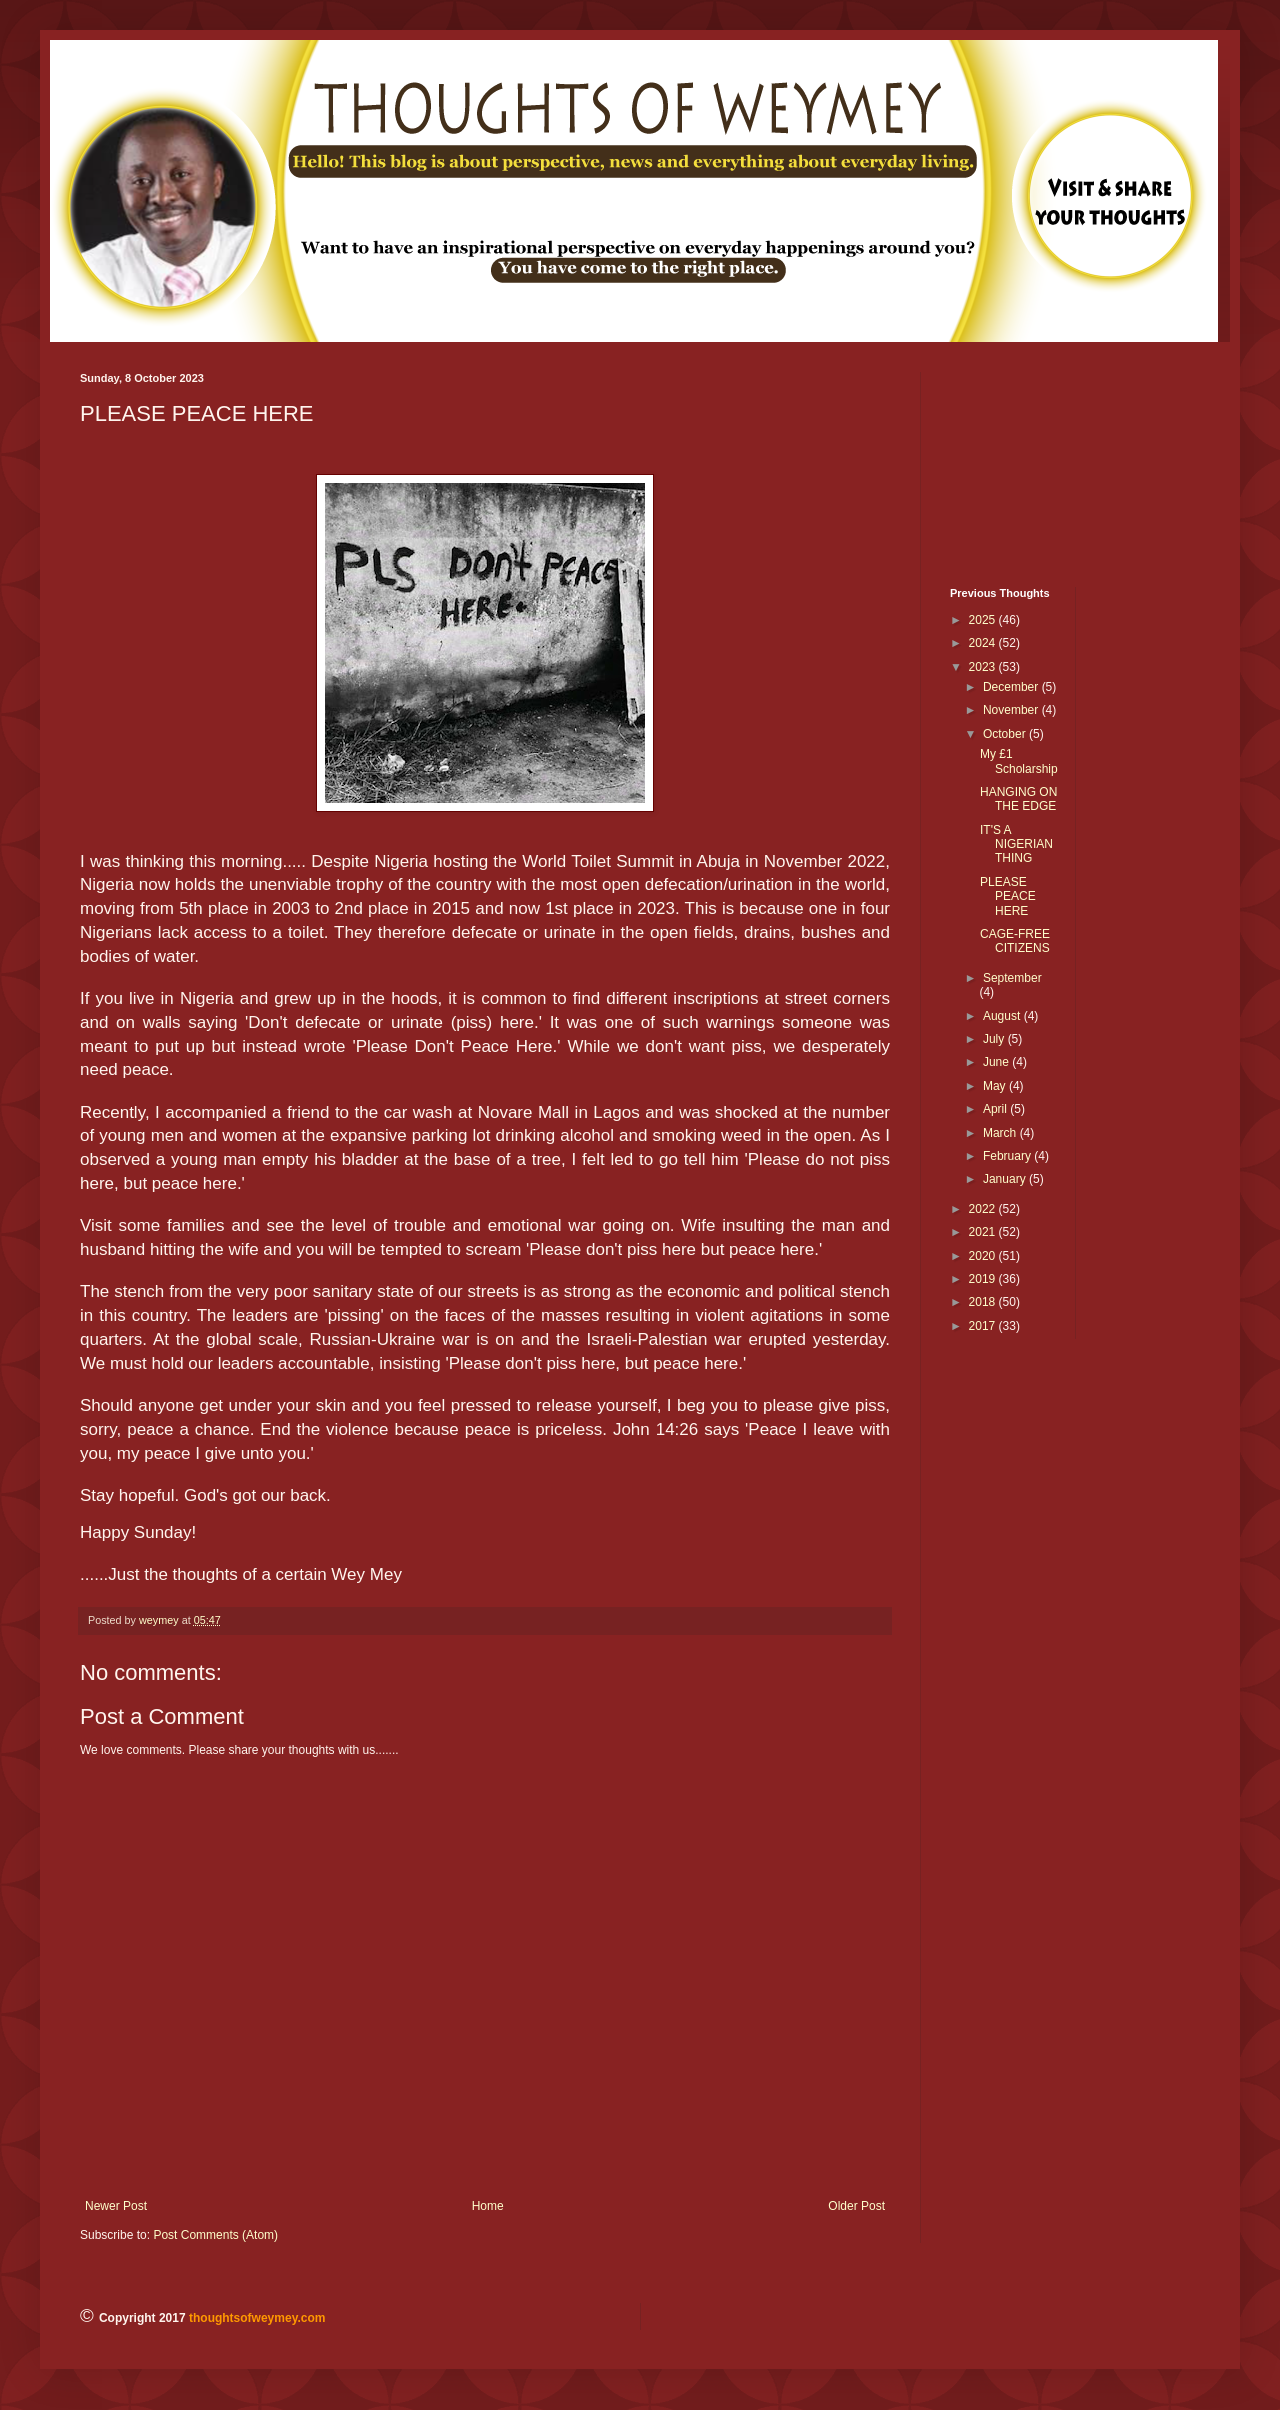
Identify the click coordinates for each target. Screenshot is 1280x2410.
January (1006, 1179)
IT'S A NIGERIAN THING (1016, 844)
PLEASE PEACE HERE (1008, 896)
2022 (984, 1209)
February (1008, 1156)
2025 (984, 620)
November (1012, 710)
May (996, 1086)
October (1006, 734)
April (996, 1109)
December (1012, 687)
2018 (984, 1302)
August (1003, 1016)
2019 (984, 1279)
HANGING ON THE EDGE (1018, 799)
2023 (984, 667)
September (1012, 978)
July (995, 1039)
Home (488, 2206)
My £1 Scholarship (1019, 761)
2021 (984, 1232)
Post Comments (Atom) (215, 2235)
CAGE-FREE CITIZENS (1015, 941)
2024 (984, 643)
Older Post (856, 2206)
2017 (984, 1326)
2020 (984, 1256)
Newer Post (116, 2206)
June (997, 1062)
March (1001, 1133)
